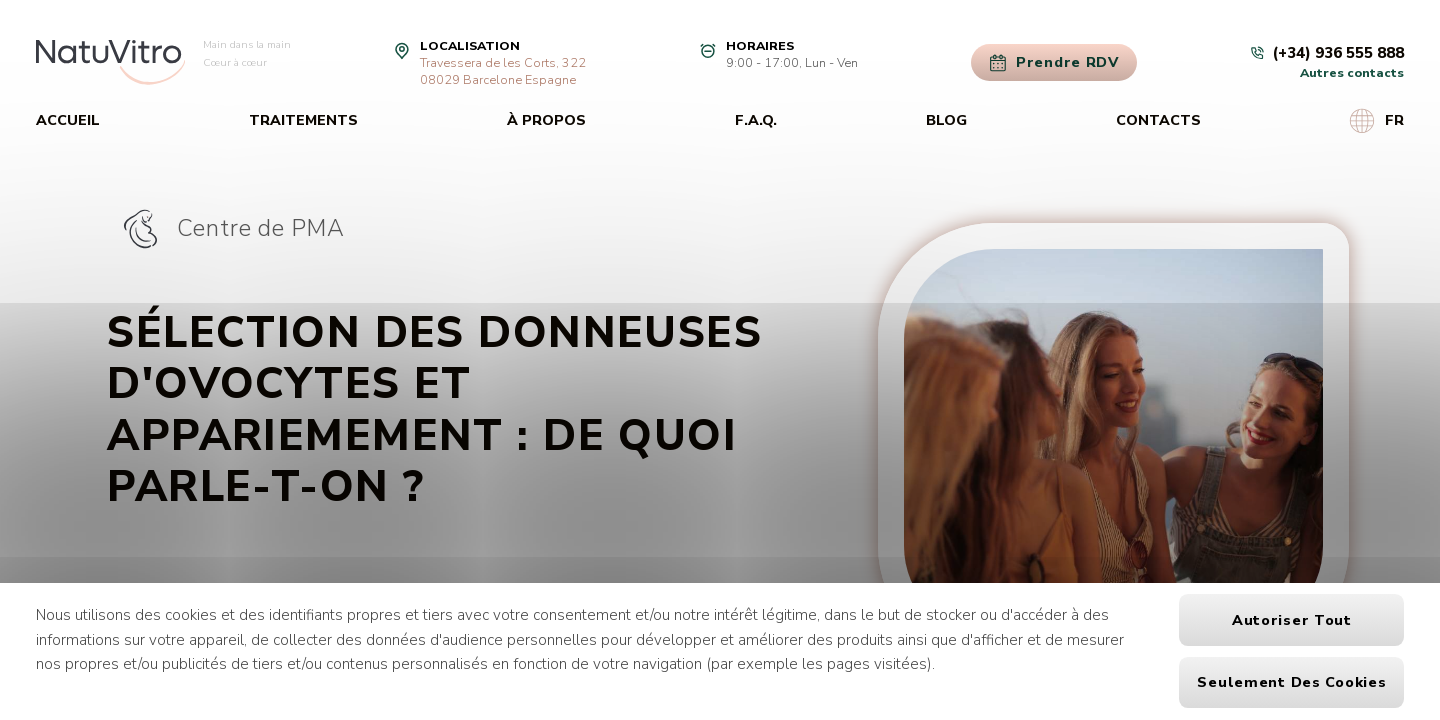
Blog (946, 120)
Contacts (1158, 120)
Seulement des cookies (1291, 682)
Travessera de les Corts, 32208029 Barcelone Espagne (503, 71)
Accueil (68, 120)
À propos (546, 120)
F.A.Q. (756, 120)
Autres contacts (1352, 72)
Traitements (303, 120)
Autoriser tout (1292, 620)
